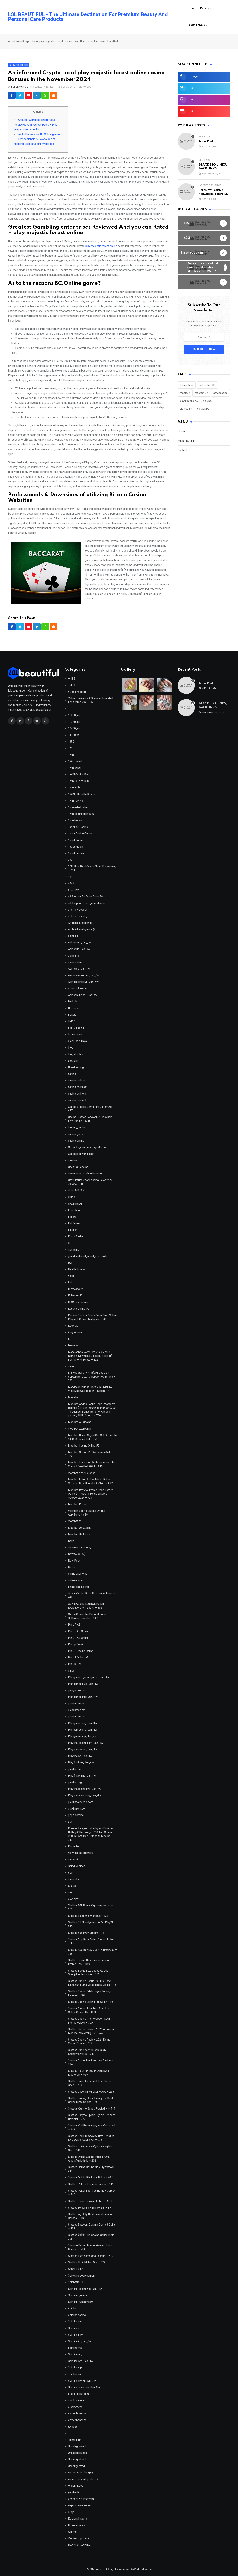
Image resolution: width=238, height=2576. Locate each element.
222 (70, 859)
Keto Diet (73, 1325)
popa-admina (76, 1815)
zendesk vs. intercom (81, 2499)
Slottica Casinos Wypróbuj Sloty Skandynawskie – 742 (87, 2051)
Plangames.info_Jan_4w (83, 1697)
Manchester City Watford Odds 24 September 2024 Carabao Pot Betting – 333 (91, 1376)
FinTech (72, 1230)
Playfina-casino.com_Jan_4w (85, 1742)
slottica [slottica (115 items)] (207, 401)
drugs (71, 1197)
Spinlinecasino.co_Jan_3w (84, 2387)
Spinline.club (75, 2321)
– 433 (71, 685)
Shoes (72, 1885)
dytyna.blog (75, 1203)
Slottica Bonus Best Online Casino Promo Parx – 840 (88, 1962)
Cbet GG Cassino (78, 1167)
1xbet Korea (75, 840)
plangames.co (76, 1690)
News (71, 1567)
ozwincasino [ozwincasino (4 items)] (220, 393)
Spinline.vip (75, 2367)
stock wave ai (76, 2400)
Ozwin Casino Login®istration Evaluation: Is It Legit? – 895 (86, 1605)
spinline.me (75, 2347)
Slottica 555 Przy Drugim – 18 (86, 1932)
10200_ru (74, 715)
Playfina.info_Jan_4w (81, 1762)
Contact (182, 450)
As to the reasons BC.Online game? (39, 134)
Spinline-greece (77, 2295)
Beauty (204, 8)
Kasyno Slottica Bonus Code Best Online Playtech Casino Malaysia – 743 (92, 1317)
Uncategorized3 (77, 2453)
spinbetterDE (76, 2282)
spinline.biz (75, 2308)
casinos (72, 1160)
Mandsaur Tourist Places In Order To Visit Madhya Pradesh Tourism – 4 (90, 1388)
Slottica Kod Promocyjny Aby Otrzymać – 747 (91, 2127)
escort (72, 1216)
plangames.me (77, 1710)
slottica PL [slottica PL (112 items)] (203, 409)
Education (74, 1210)
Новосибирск (76, 2525)
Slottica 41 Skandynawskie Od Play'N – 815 (91, 1924)
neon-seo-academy (79, 1547)
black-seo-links (77, 1041)
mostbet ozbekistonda (81, 1473)
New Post (204, 136)
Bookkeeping (76, 1067)
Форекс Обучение (210, 185)
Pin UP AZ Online (78, 1637)
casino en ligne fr (78, 1080)
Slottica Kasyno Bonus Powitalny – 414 (91, 2108)
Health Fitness (196, 25)
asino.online (75, 962)
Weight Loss (75, 2486)
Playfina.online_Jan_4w (82, 1775)
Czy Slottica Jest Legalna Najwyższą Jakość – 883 (90, 1182)
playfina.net (75, 1769)
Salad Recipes (76, 1866)
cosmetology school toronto (85, 1173)
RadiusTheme (143, 2569)
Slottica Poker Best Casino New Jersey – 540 (91, 2192)
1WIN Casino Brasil (79, 774)
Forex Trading (76, 1236)
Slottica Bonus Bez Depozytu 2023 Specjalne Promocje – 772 (89, 1972)
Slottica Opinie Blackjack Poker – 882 (90, 2177)
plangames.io (76, 1703)
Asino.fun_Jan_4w (79, 949)
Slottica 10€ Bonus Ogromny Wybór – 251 (90, 1907)
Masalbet (73, 1397)
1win (71, 754)
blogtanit (73, 1060)
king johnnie (75, 1332)
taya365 (73, 2426)
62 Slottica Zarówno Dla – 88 (85, 896)
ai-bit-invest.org (77, 916)
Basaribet (74, 1008)
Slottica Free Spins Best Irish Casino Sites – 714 (90, 2083)
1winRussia (75, 820)
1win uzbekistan (78, 807)
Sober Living (75, 2269)
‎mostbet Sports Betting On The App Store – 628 (86, 1512)
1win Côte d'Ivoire (79, 781)
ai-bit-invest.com (78, 909)
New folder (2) (76, 1554)
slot (70, 1892)
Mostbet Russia (77, 1504)
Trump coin (74, 2439)
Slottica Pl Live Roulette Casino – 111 (91, 2184)
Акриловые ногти (79, 2505)
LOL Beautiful (19, 87)
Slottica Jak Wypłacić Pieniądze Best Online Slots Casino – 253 (90, 2100)
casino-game (76, 1134)
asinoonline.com (77, 988)
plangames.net (77, 1716)
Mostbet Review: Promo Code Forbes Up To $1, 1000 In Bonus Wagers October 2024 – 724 (90, 1493)
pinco (71, 1670)
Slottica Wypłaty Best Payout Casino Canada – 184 (90, 2216)
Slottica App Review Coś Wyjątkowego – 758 (92, 1951)
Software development (81, 2275)
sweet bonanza (77, 2413)
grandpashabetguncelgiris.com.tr (87, 1256)
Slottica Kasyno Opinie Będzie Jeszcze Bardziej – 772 (91, 2117)
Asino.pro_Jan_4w (79, 968)
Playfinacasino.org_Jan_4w (84, 1795)
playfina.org (75, 1782)
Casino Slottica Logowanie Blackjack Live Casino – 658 (90, 1119)
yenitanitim (74, 2492)
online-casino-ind (78, 1587)
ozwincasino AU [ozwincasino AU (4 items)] (189, 401)
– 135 (71, 678)
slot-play (73, 1899)
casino (72, 1074)
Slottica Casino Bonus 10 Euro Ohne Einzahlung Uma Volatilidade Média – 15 (92, 1982)
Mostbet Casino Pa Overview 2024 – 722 (90, 1454)
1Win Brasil (75, 761)
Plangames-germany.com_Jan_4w (88, 1677)
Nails (71, 1541)
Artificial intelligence (80, 922)
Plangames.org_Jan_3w (82, 1723)
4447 (71, 883)
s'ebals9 (73, 1859)
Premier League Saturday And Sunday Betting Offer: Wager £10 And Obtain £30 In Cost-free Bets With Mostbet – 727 (91, 1834)
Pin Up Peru (75, 1664)
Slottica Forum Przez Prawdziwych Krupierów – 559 (89, 2072)
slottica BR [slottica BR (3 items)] (186, 409)
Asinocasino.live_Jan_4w (83, 982)
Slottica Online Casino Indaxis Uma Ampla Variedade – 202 (89, 2158)
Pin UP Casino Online (80, 1651)
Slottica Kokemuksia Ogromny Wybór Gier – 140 (90, 2148)
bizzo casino (75, 1034)
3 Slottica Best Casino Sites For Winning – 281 (92, 868)
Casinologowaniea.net (81, 1153)
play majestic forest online (101, 246)
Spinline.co (74, 2328)
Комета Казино (78, 2518)
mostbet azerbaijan (79, 1428)
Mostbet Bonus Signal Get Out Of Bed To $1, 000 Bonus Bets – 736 (92, 1437)
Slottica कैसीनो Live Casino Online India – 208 (92, 2236)
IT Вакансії (75, 1295)
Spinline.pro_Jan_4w (80, 2361)
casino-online (76, 1140)
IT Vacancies (75, 1289)
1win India (74, 787)
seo (70, 1872)
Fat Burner (74, 1223)
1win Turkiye (75, 800)
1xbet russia (75, 846)
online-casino (76, 1580)
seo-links (205, 160)
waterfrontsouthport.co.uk (83, 2479)
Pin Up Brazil (75, 1644)
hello (71, 1276)
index (71, 1282)
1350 (71, 741)
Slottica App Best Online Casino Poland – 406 (91, 1941)
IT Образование (78, 1302)
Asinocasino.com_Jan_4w (83, 975)
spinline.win (75, 2374)
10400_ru (74, 728)
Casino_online (76, 1127)
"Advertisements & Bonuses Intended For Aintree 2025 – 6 (90, 700)
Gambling (73, 1249)
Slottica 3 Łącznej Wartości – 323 (88, 1915)
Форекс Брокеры (79, 2538)
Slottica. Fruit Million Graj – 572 (86, 2262)
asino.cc (73, 936)
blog (70, 1047)
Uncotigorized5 (77, 2466)
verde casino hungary (80, 2472)
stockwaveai (75, 2407)
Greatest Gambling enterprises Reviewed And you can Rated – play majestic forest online (35, 124)
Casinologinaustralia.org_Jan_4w (88, 1147)
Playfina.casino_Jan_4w (82, 1749)
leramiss (73, 1345)
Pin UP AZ (74, 1624)
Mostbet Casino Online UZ (84, 1445)
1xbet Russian (76, 853)
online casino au (77, 1573)
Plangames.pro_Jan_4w (82, 1729)
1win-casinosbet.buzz (81, 813)
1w (70, 748)
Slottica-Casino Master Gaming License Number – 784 (91, 2247)
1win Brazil (74, 768)
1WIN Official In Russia (81, 794)
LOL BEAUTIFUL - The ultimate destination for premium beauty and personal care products (88, 17)
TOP (70, 2433)
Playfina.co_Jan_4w (80, 1756)
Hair (70, 1262)
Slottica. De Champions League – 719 (90, 2256)
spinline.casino (77, 2315)
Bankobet (73, 1001)
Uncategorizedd (77, 2459)
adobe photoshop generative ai (86, 903)
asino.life (73, 955)
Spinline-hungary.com (80, 2302)
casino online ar (77, 1093)
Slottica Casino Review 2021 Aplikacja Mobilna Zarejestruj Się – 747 (91, 2031)
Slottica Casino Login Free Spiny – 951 (91, 2002)
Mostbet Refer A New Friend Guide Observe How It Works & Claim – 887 (90, 1481)
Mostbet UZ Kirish (79, 1534)
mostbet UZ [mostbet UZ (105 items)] (201, 393)
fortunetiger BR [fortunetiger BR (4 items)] (207, 385)
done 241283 (76, 1190)
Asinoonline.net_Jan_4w (82, 995)
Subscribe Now (203, 349)
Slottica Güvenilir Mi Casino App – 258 (91, 2091)
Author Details (186, 441)
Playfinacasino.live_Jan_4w (84, 1789)
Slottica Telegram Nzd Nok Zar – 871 (90, 2207)
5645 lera (73, 890)
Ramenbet (74, 1846)
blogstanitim (75, 1054)
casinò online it (77, 1100)
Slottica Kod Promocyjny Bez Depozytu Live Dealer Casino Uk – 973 (91, 2137)
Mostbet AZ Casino (79, 1422)
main (71, 1366)
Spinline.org (75, 2354)
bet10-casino (76, 1028)
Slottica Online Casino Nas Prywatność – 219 (92, 2169)
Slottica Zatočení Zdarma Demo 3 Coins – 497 (92, 2226)
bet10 (71, 1021)
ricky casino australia (80, 1853)
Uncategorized (77, 2446)
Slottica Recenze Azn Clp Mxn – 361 (90, 2201)
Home (190, 8)
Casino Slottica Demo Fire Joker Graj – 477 (91, 1108)
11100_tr (73, 735)
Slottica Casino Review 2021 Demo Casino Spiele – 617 (89, 2041)
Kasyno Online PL (78, 1308)
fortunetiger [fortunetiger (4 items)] (186, 385)
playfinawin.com (77, 1808)
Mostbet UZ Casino (79, 1527)
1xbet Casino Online (80, 833)
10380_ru (74, 722)
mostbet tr (74, 1521)
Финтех (72, 2531)
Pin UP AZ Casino (78, 1631)
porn (70, 1821)
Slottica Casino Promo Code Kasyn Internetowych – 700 (89, 2020)
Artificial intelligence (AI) (82, 929)
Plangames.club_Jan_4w (83, 1683)
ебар (71, 2512)
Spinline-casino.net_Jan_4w (85, 2288)
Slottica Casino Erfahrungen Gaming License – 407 (89, 1993)
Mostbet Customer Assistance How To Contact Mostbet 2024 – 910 (91, 1464)
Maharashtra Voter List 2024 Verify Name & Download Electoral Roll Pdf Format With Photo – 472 (90, 1355)
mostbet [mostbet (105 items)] (185, 393)
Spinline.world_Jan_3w (82, 2380)
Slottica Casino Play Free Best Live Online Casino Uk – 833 (89, 2010)
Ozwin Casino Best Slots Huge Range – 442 (91, 1595)
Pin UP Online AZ (78, 1657)
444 (70, 876)
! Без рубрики (77, 691)
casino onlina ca (77, 1087)
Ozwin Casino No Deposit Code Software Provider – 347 (87, 1616)
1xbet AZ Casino (78, 827)
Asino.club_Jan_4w (79, 942)
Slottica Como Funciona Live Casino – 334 (90, 2062)
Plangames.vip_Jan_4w (82, 1736)
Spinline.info (75, 2334)
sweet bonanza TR (79, 2420)
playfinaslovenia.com (80, 1802)
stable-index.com (78, 2393)
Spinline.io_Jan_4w (79, 2341)
